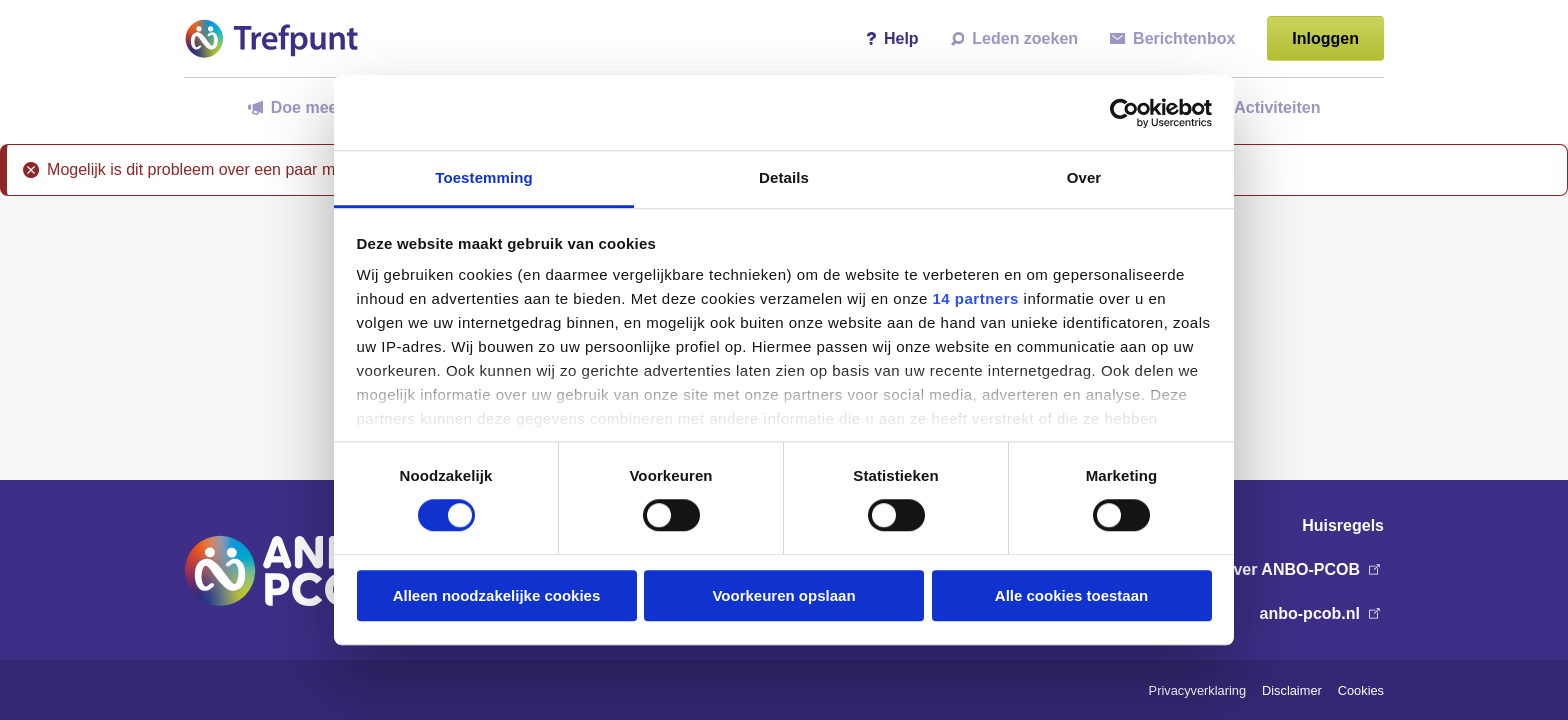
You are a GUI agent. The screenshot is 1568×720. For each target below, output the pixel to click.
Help (893, 38)
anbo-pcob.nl (1322, 613)
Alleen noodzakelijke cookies (497, 595)
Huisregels (1343, 525)
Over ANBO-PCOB (1302, 569)
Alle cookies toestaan (1071, 595)
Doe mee (293, 107)
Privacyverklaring (1197, 690)
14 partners (976, 298)
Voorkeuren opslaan (783, 595)
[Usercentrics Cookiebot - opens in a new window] (1124, 113)
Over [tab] (1084, 177)
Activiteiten (1267, 107)
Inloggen (1325, 38)
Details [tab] (784, 177)
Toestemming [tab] (484, 177)
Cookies (1361, 690)
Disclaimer (1292, 690)
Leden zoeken (1014, 38)
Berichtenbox (1172, 38)
